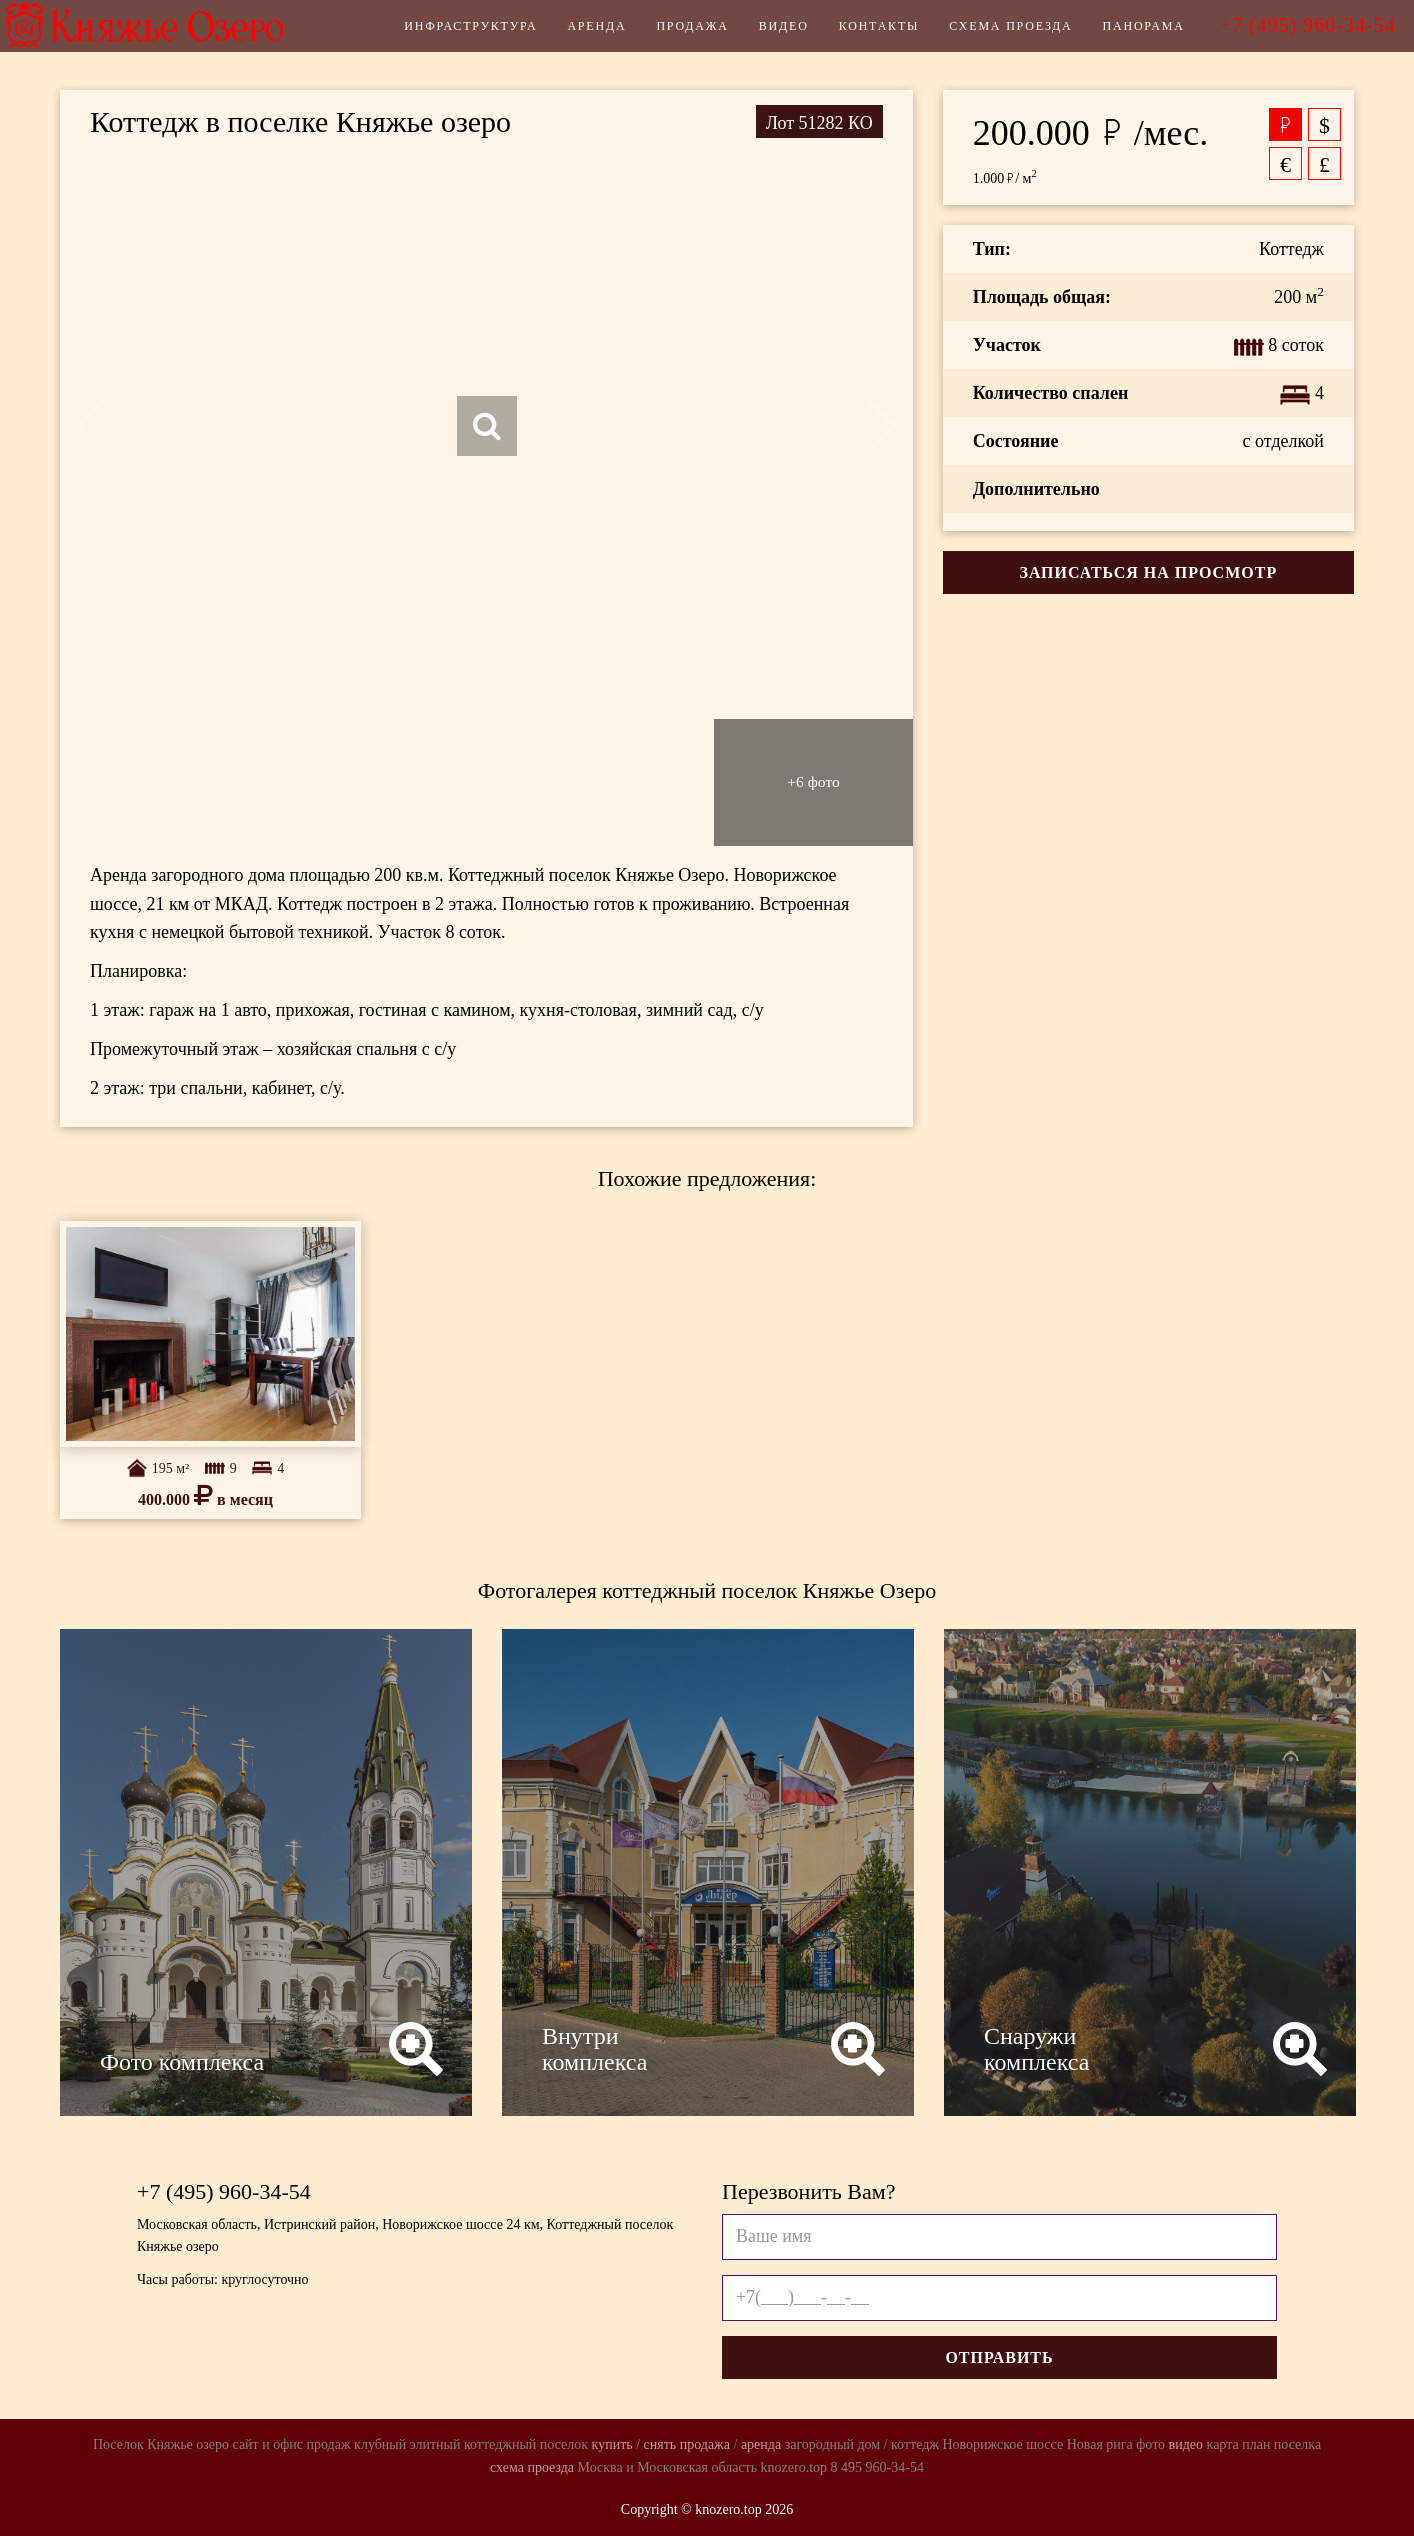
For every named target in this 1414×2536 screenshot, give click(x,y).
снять (660, 2444)
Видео (757, 35)
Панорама (1117, 35)
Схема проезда (984, 35)
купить (612, 2444)
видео (1186, 2444)
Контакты (852, 35)
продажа (705, 2444)
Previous (145, 426)
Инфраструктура (444, 35)
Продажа (666, 35)
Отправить (999, 2357)
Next (827, 426)
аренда (761, 2444)
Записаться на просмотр (1148, 572)
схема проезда (532, 2467)
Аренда (570, 35)
